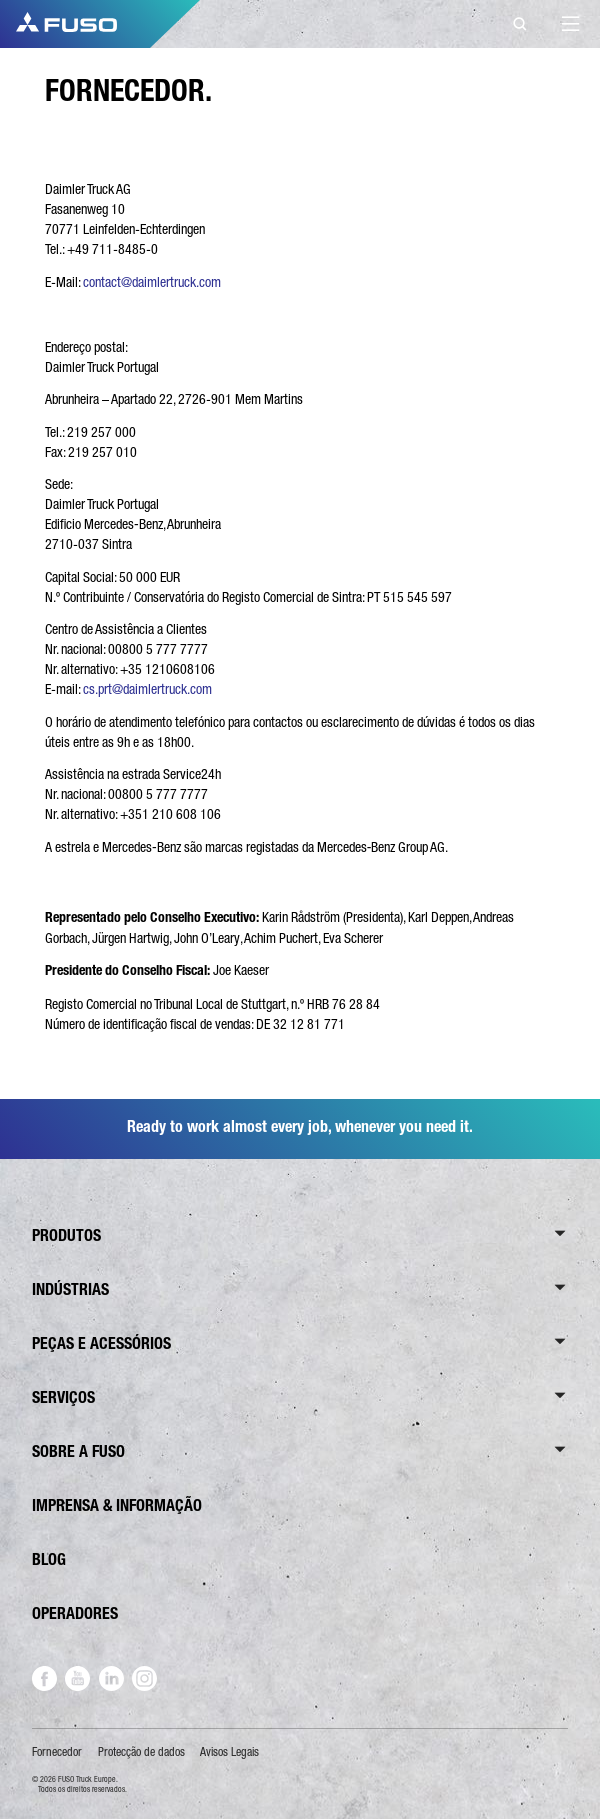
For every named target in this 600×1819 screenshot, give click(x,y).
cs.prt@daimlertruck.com (147, 689)
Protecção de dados (141, 1752)
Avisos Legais (229, 1752)
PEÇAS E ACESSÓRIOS (101, 1343)
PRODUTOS (66, 1235)
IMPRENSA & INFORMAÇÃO (117, 1505)
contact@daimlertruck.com (152, 282)
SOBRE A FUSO (78, 1451)
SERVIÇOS (63, 1397)
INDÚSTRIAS (70, 1289)
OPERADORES (75, 1613)
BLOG (49, 1559)
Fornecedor (57, 1752)
